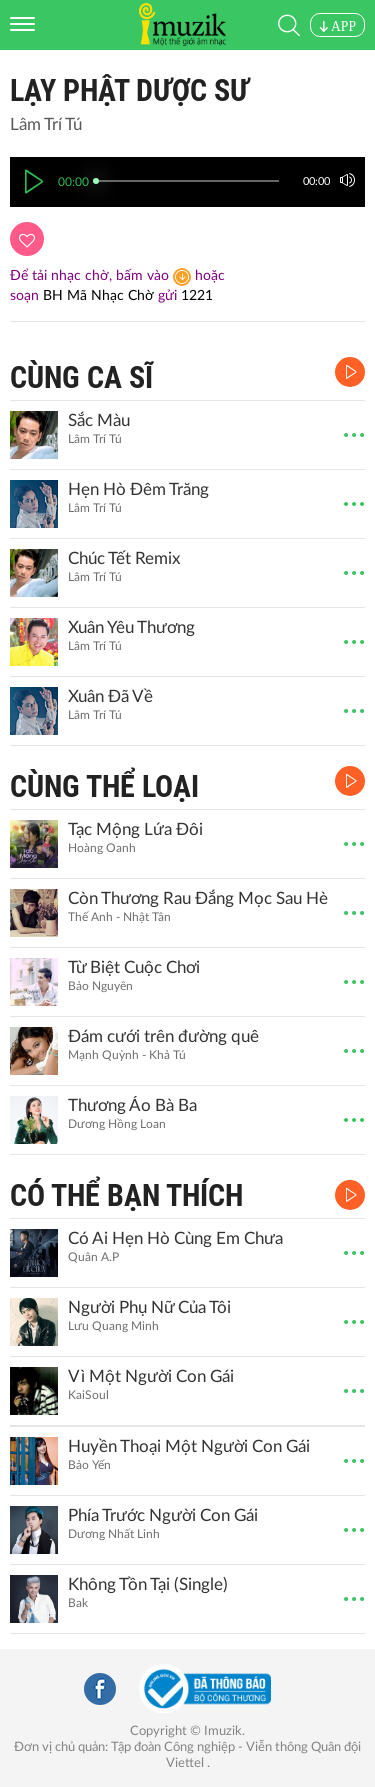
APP (337, 26)
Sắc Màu (99, 420)
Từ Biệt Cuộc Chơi (134, 967)
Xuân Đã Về (110, 696)
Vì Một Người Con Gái (151, 1376)
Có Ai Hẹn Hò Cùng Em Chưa (175, 1238)
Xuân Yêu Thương (131, 627)
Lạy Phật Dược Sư (129, 90)
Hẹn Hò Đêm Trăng (138, 489)
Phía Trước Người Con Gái (163, 1515)
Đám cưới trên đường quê (163, 1036)
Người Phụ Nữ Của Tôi (149, 1307)
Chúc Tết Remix (124, 558)
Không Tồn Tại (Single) (148, 1584)
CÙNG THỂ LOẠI (104, 786)
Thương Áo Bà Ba (132, 1105)
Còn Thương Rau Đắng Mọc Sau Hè (198, 898)
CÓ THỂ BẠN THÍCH (126, 1195)
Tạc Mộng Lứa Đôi (135, 829)
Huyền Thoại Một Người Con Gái (189, 1446)
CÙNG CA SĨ (81, 377)
